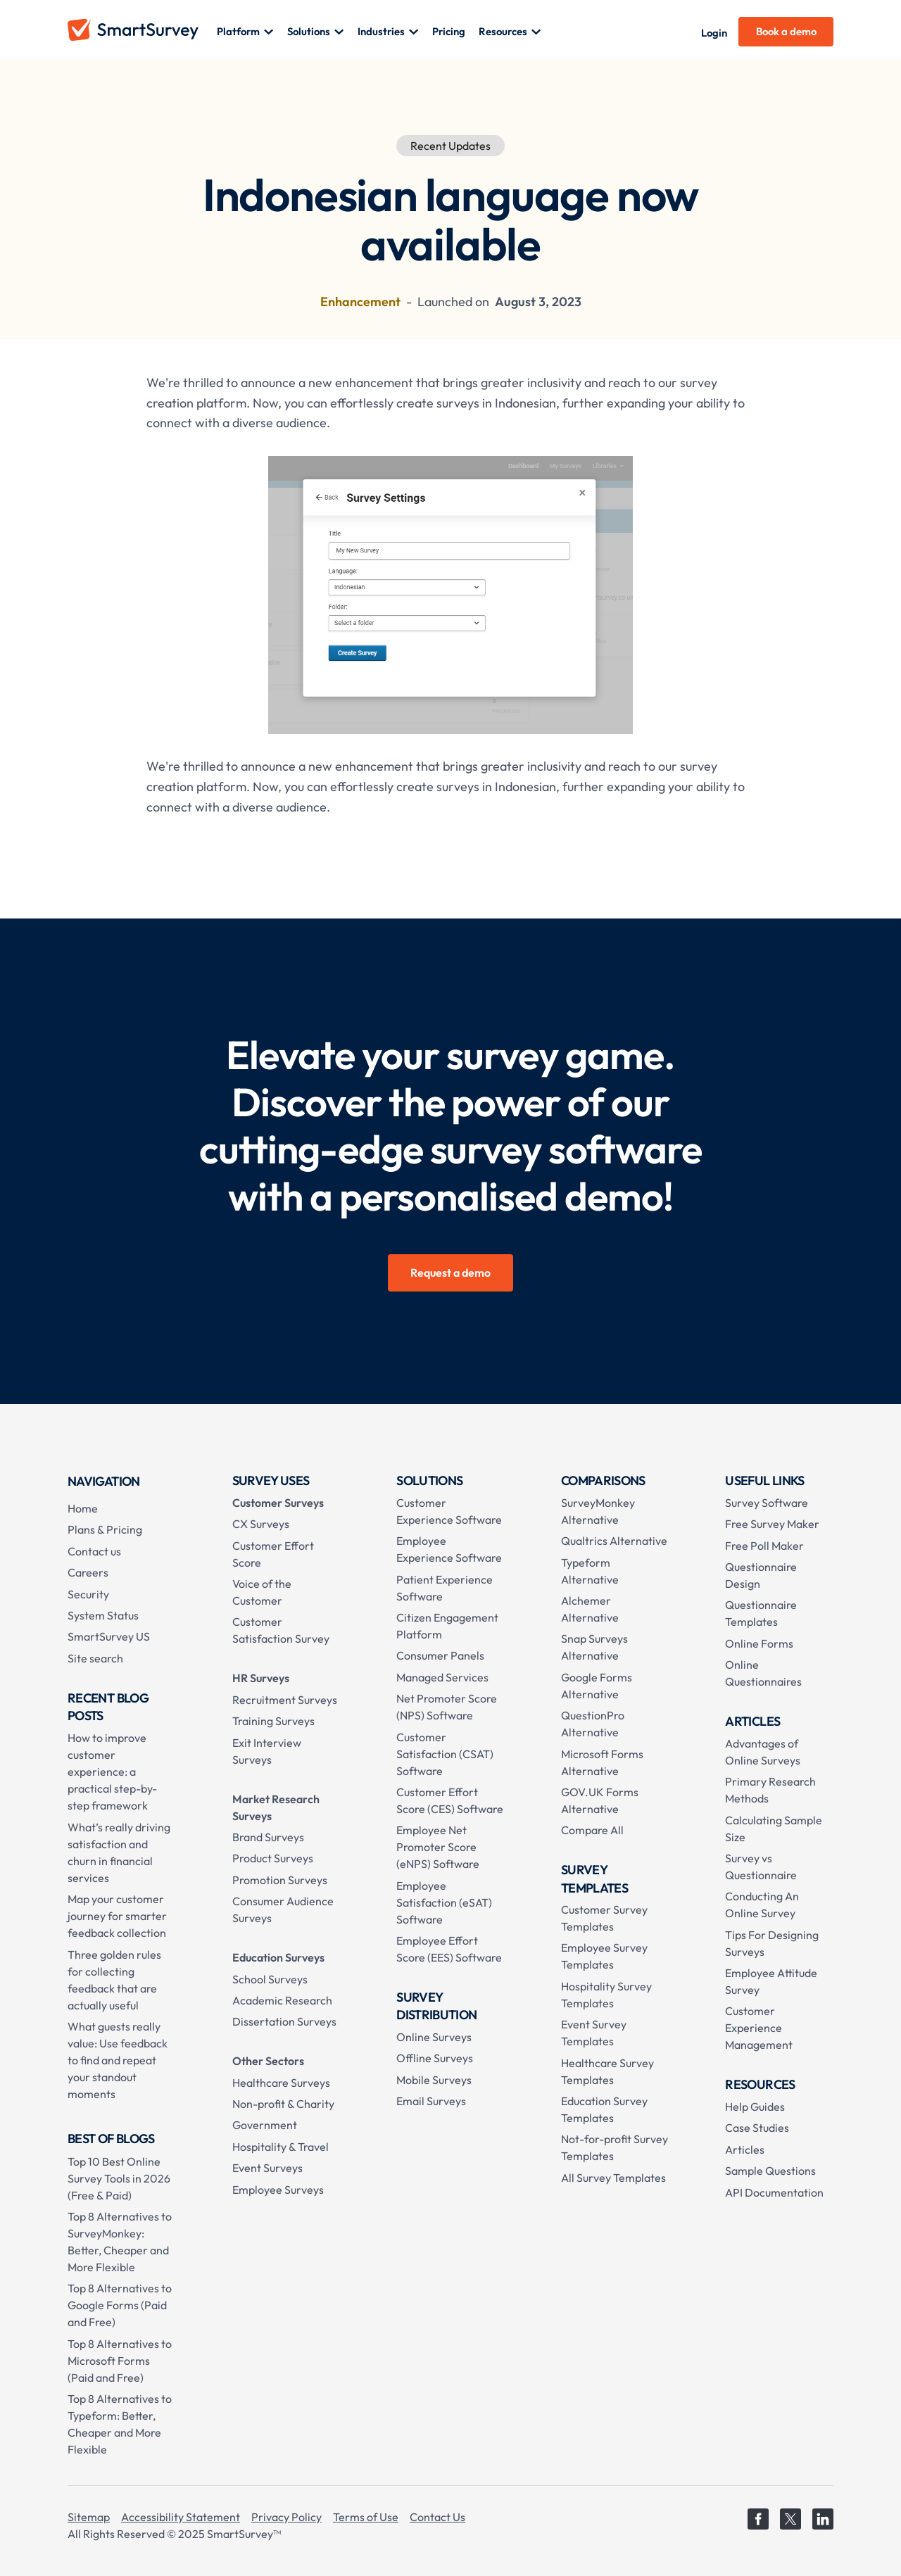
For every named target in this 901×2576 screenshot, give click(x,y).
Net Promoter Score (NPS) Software (446, 1706)
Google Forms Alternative (596, 1685)
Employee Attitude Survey (771, 1981)
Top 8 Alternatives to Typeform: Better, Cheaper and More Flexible (120, 2424)
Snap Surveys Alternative (594, 1646)
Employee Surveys (278, 2190)
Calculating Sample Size (773, 1828)
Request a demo (450, 1272)
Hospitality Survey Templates (606, 1994)
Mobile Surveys (434, 2080)
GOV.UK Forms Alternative (599, 1800)
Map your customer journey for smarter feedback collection (117, 1916)
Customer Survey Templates (604, 1917)
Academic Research (282, 2000)
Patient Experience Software (444, 1587)
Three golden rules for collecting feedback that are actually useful (114, 1979)
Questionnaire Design (761, 1575)
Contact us (94, 1551)
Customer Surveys (278, 1503)
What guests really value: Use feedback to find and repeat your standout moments (118, 2060)
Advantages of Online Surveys (762, 1751)
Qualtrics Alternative (614, 1541)
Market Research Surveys (276, 1807)
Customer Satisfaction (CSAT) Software (444, 1754)
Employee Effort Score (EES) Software (449, 1948)
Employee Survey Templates (604, 1955)
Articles (744, 2149)
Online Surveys (434, 2037)
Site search (95, 1658)
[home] (142, 31)
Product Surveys (272, 1858)
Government (264, 2125)
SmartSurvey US (109, 1636)
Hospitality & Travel (280, 2147)
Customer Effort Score (273, 1554)
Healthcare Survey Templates (607, 2071)
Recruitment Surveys (284, 1700)
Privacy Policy (286, 2517)
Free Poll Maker (764, 1546)
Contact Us (437, 2517)
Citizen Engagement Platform (447, 1625)
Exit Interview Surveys (266, 1751)
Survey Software (766, 1503)
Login (714, 32)
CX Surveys (260, 1524)
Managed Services (442, 1677)
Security (88, 1594)
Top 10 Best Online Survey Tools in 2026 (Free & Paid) (119, 2178)
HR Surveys (260, 1678)
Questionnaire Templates (761, 1613)
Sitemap (89, 2517)
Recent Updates (450, 146)
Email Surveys (431, 2101)
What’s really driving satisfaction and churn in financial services (119, 1852)
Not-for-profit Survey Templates (614, 2147)
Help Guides (755, 2107)
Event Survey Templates (593, 2032)
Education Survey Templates (604, 2109)
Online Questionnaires (763, 1673)
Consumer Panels (440, 1655)
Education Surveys (278, 1957)
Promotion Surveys (279, 1880)
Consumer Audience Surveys (283, 1909)
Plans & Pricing (105, 1529)
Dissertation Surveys (284, 2021)
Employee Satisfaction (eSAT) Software (444, 1902)
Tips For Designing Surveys (772, 1943)
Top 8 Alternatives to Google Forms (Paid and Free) (120, 2305)
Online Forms (759, 1643)
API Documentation (774, 2192)
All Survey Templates (613, 2178)
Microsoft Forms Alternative (602, 1762)
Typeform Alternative (590, 1570)
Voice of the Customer (261, 1592)
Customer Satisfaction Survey (280, 1630)
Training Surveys (273, 1721)
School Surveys (270, 1979)
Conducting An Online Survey (762, 1904)
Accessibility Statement (180, 2517)
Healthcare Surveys (281, 2083)
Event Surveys (267, 2168)
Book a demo (786, 31)
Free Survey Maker (772, 1524)
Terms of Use (365, 2517)
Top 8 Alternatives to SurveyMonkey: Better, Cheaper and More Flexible (120, 2241)
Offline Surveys (434, 2058)
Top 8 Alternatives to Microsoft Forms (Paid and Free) (120, 2361)
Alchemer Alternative (590, 1608)
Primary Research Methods (770, 1789)
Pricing (448, 31)
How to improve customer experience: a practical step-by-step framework (112, 1771)
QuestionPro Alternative (592, 1723)
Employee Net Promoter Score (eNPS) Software (437, 1847)
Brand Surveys (268, 1837)
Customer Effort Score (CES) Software (449, 1800)
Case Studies (757, 2128)
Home (83, 1508)
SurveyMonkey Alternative (598, 1511)
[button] (245, 31)
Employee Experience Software (449, 1549)
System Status (103, 1615)
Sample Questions (770, 2171)
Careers (88, 1572)
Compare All (592, 1830)
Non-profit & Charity (283, 2104)
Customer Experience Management (759, 2028)
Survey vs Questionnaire (761, 1866)
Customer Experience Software (449, 1511)
